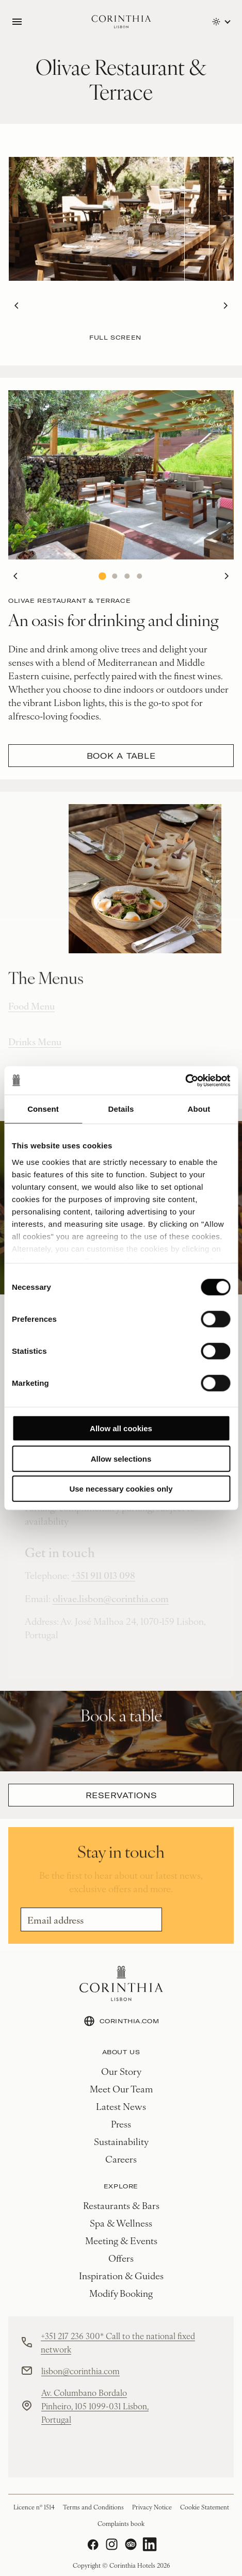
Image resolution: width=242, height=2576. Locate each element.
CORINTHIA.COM (121, 2021)
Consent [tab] (43, 1109)
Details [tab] (121, 1109)
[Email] (91, 1919)
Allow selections (121, 1458)
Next (222, 306)
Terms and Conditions (93, 2507)
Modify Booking (121, 2292)
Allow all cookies (121, 1428)
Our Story (121, 2071)
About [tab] (199, 1109)
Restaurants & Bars (121, 2205)
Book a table (121, 755)
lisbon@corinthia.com (80, 2370)
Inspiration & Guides (121, 2275)
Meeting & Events (121, 2240)
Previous (13, 306)
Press (121, 2123)
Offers (121, 2257)
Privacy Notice (152, 2507)
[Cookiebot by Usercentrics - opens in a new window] (185, 1080)
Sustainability (121, 2141)
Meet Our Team (121, 2088)
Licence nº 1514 (34, 2507)
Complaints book (121, 2523)
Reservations (121, 1795)
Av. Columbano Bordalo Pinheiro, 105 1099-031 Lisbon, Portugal (95, 2406)
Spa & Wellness (121, 2222)
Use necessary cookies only (120, 1488)
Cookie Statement (204, 2507)
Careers (121, 2158)
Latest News (121, 2106)
